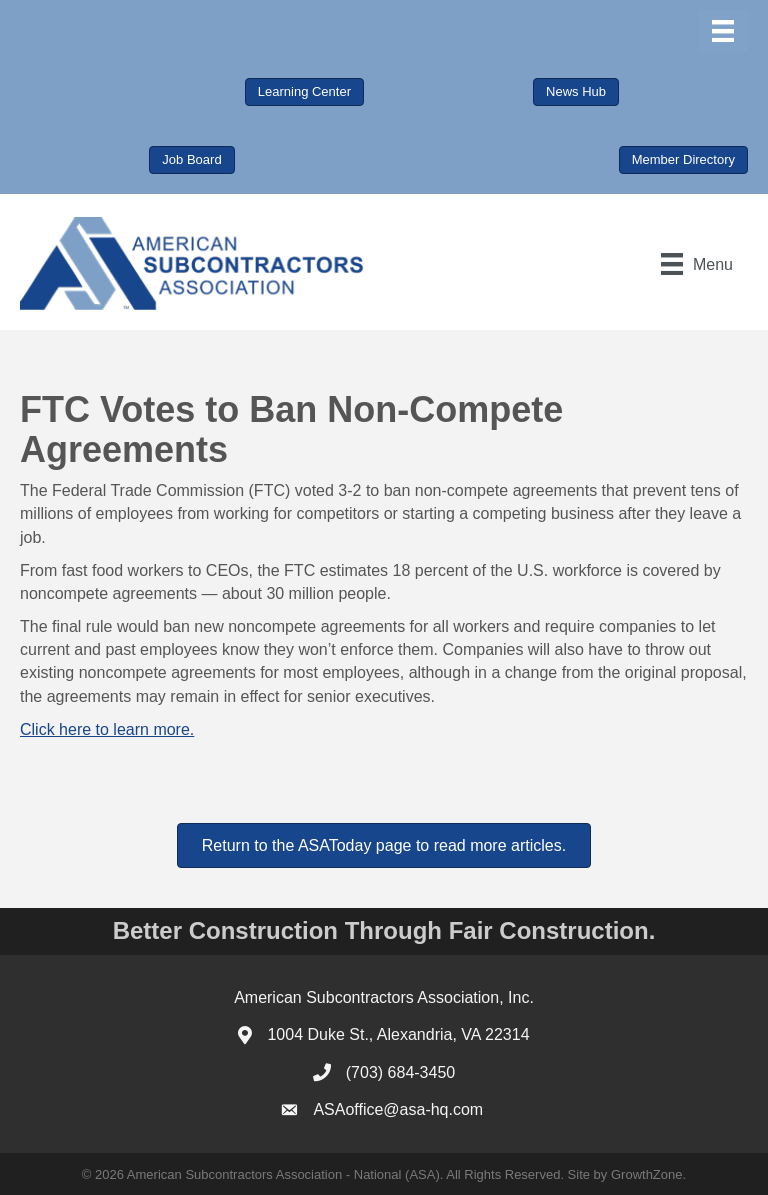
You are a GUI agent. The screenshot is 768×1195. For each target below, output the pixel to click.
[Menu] (723, 31)
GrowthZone (647, 1174)
